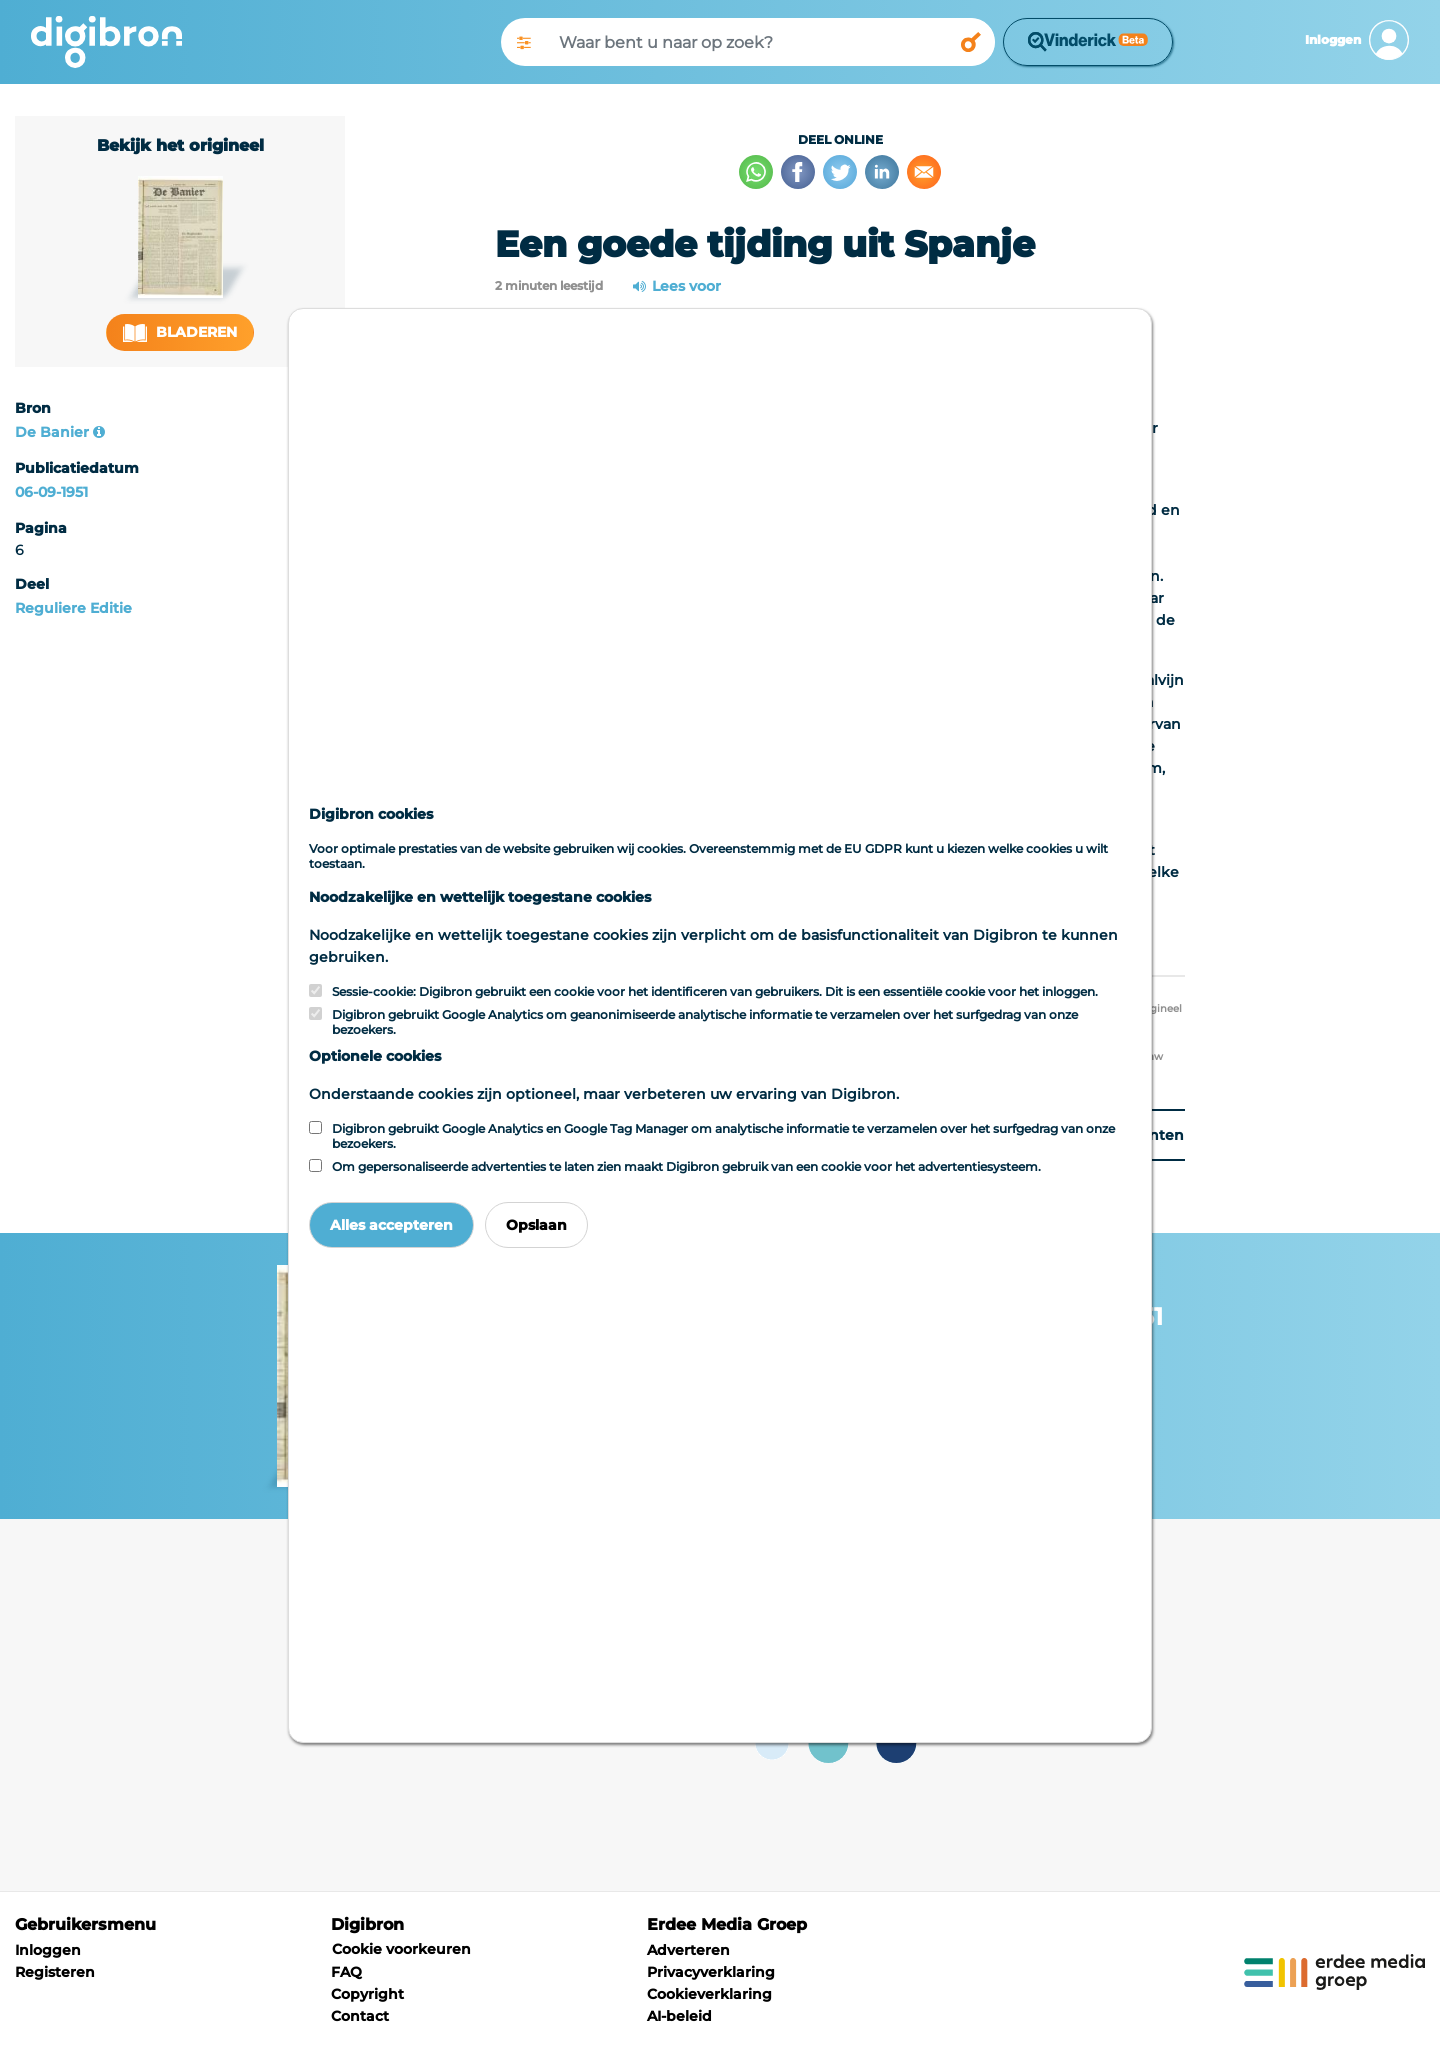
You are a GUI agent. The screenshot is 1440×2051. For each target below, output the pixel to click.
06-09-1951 (51, 492)
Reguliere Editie (73, 608)
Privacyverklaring (711, 1972)
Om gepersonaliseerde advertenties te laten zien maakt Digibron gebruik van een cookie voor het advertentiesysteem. (686, 1166)
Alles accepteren (391, 1225)
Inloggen (48, 1950)
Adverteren (688, 1950)
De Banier (52, 432)
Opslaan (536, 1225)
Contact (360, 2016)
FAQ (346, 1972)
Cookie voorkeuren (401, 1949)
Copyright (367, 1994)
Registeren (55, 1972)
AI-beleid (679, 2016)
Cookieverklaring (709, 1994)
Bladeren (180, 332)
